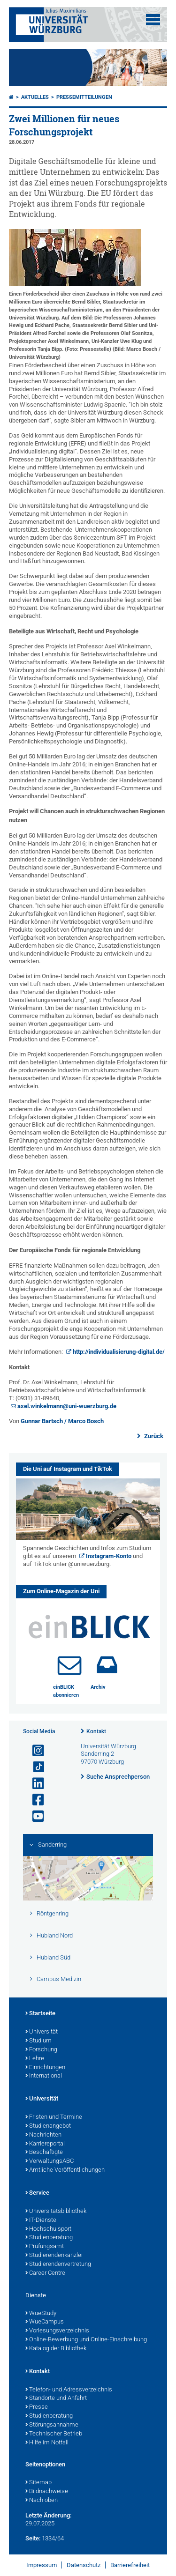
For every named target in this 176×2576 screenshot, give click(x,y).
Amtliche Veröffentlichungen (65, 2170)
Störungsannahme (51, 2425)
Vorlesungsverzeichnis (57, 2331)
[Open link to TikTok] (34, 1767)
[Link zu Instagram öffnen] (34, 1751)
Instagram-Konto (108, 1555)
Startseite (40, 2014)
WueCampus (44, 2322)
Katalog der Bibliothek (55, 2349)
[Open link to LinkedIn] (34, 1783)
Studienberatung (49, 2238)
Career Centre (45, 2273)
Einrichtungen (45, 2068)
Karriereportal (45, 2144)
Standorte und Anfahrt (56, 2398)
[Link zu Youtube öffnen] (34, 1816)
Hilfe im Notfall (47, 2443)
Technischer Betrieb (53, 2434)
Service (37, 2193)
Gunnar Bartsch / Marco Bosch (62, 1421)
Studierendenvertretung (58, 2264)
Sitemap (38, 2483)
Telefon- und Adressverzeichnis (68, 2390)
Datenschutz (83, 2565)
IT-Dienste (40, 2220)
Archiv (98, 1687)
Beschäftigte (44, 2152)
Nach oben (41, 2500)
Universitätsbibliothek (55, 2211)
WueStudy (40, 2313)
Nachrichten (43, 2135)
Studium (38, 2041)
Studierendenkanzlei (54, 2255)
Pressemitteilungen (84, 97)
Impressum (41, 2565)
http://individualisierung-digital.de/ (119, 1351)
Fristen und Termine (53, 2117)
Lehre (34, 2059)
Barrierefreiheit (130, 2565)
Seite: (32, 2538)
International (43, 2076)
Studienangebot (48, 2126)
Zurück (153, 1436)
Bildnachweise (46, 2491)
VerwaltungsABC (49, 2161)
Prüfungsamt (44, 2246)
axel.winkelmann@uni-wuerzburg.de (66, 1406)
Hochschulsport (48, 2229)
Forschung (41, 2050)
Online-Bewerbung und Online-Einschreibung (86, 2340)
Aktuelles (35, 97)
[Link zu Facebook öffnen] (34, 1800)
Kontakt (96, 1731)
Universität (41, 2032)
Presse (36, 2407)
